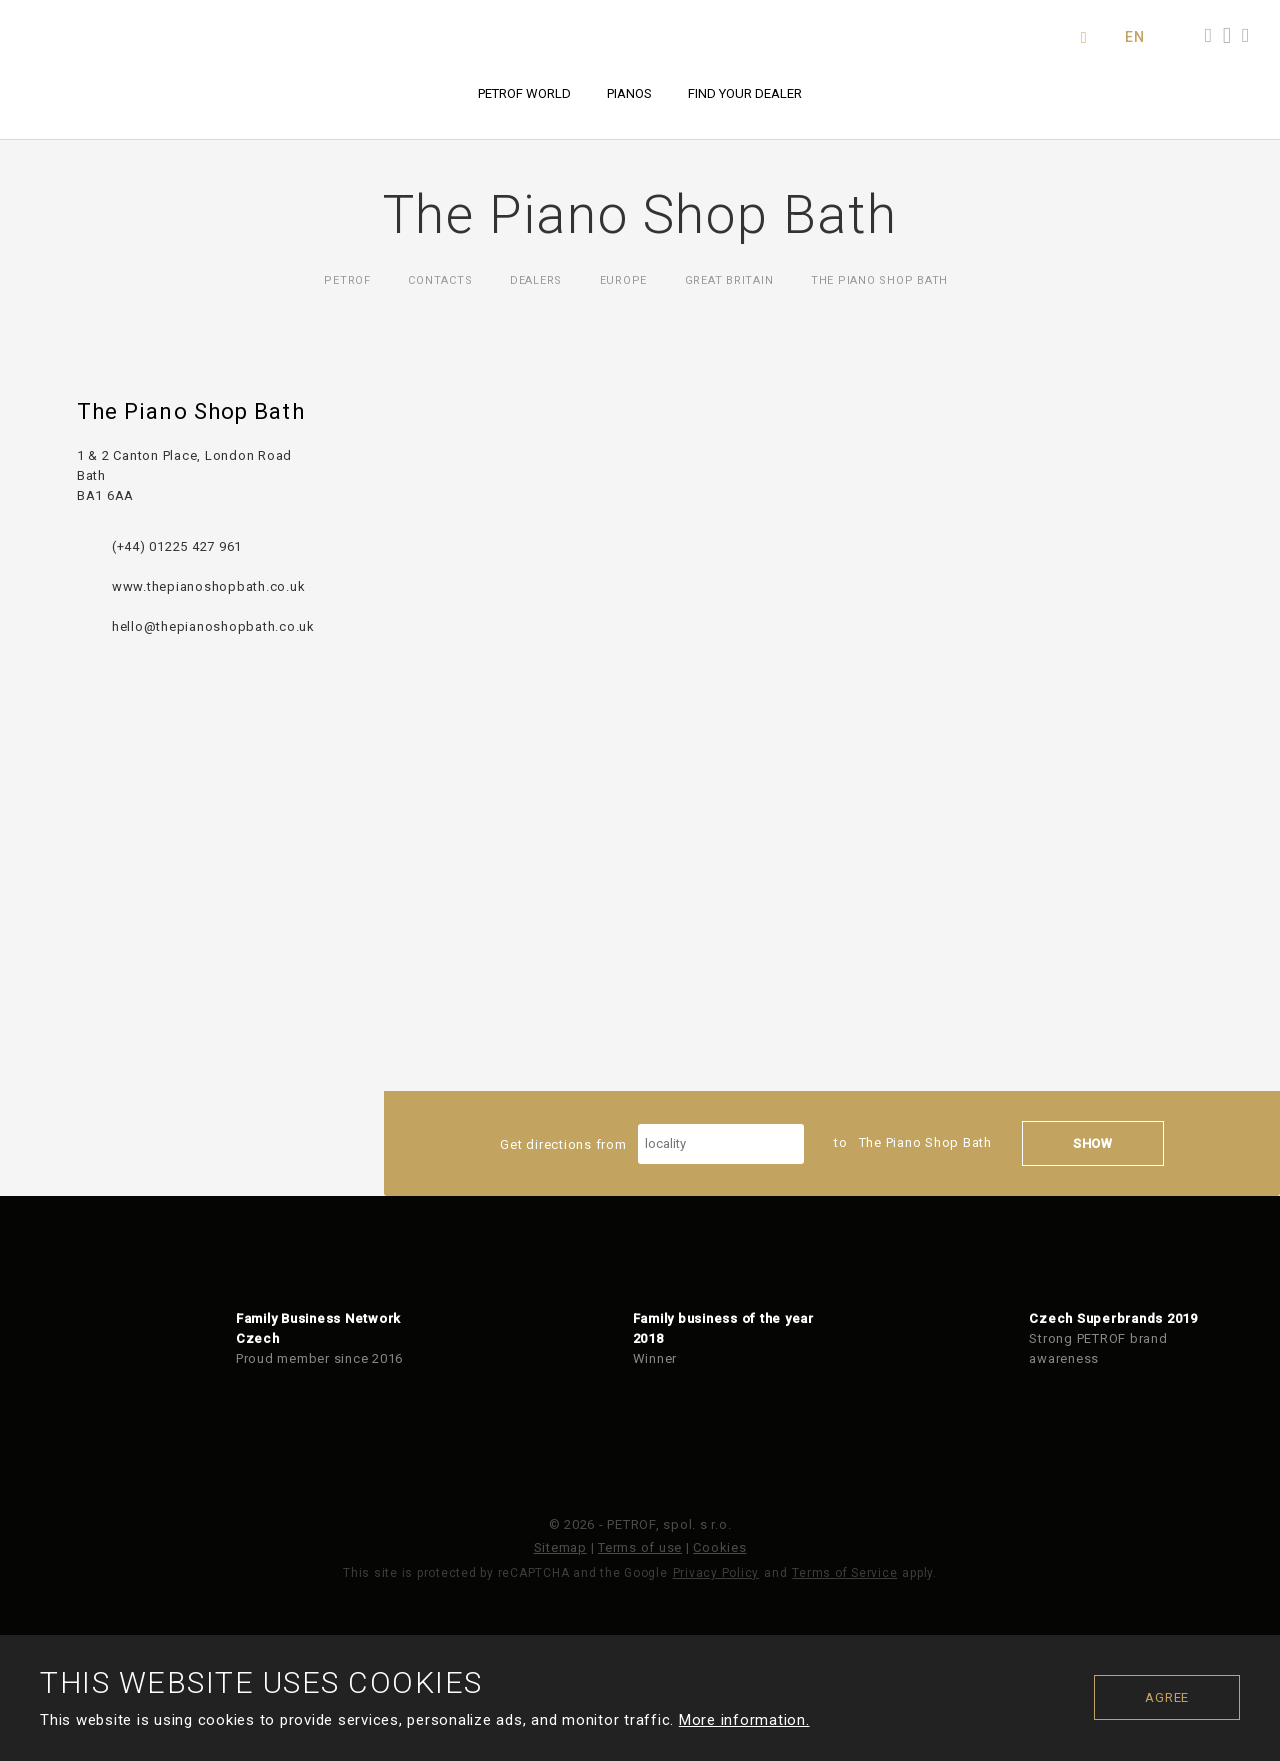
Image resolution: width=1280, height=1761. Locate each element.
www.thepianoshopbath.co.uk (209, 586)
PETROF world (524, 93)
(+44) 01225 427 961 (177, 546)
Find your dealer (745, 93)
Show (1093, 1143)
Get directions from (652, 1143)
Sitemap (560, 1547)
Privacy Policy (716, 1573)
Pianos (629, 93)
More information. (744, 1720)
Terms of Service (844, 1573)
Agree (1167, 1697)
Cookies (719, 1547)
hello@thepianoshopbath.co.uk (213, 626)
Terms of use (640, 1547)
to (913, 1142)
